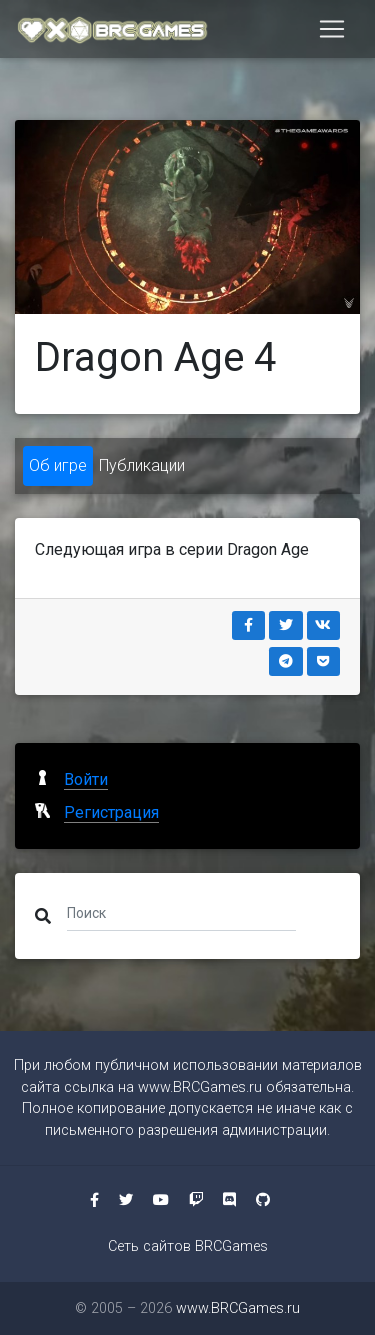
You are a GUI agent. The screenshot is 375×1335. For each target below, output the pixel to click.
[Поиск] (181, 912)
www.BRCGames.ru (200, 1087)
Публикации (142, 465)
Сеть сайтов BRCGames (188, 1246)
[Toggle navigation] (332, 29)
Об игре (58, 465)
